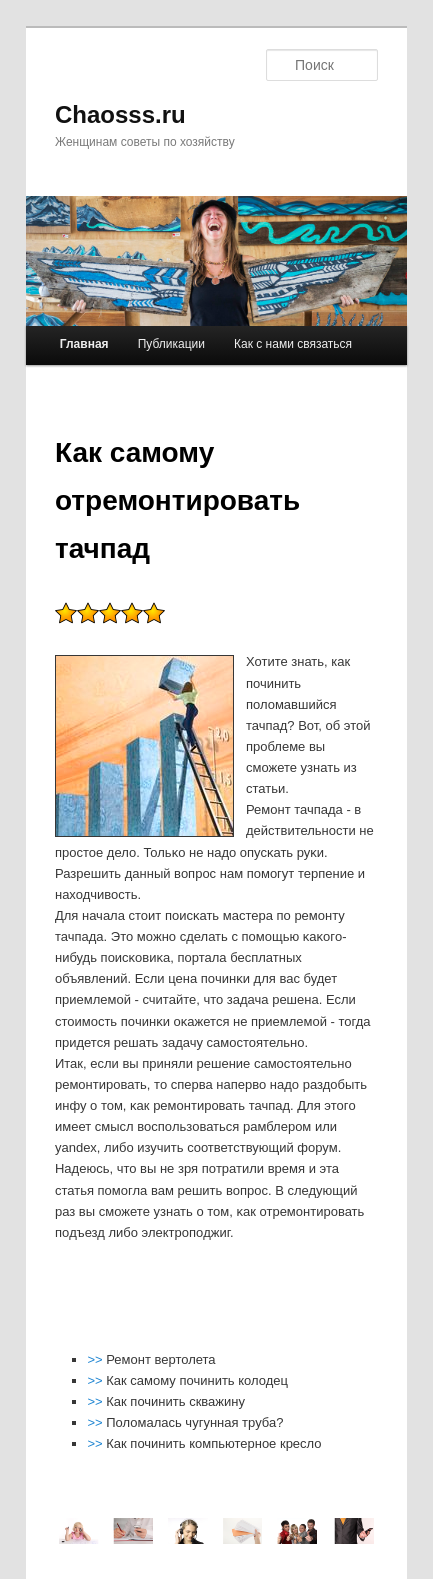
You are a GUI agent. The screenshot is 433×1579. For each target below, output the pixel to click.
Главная (84, 344)
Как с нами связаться (293, 344)
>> (96, 1359)
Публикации (171, 344)
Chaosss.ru (120, 114)
